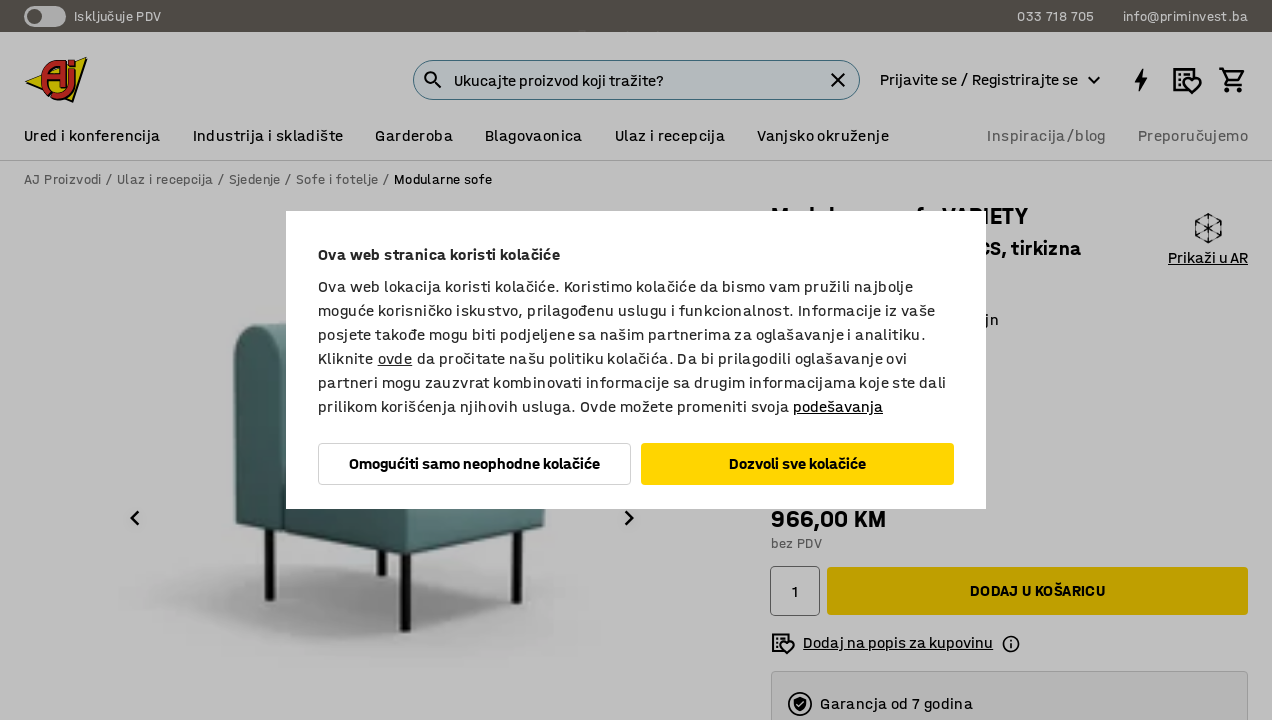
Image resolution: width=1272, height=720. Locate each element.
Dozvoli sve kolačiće (797, 463)
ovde (395, 358)
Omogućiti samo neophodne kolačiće (474, 463)
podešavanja (838, 406)
